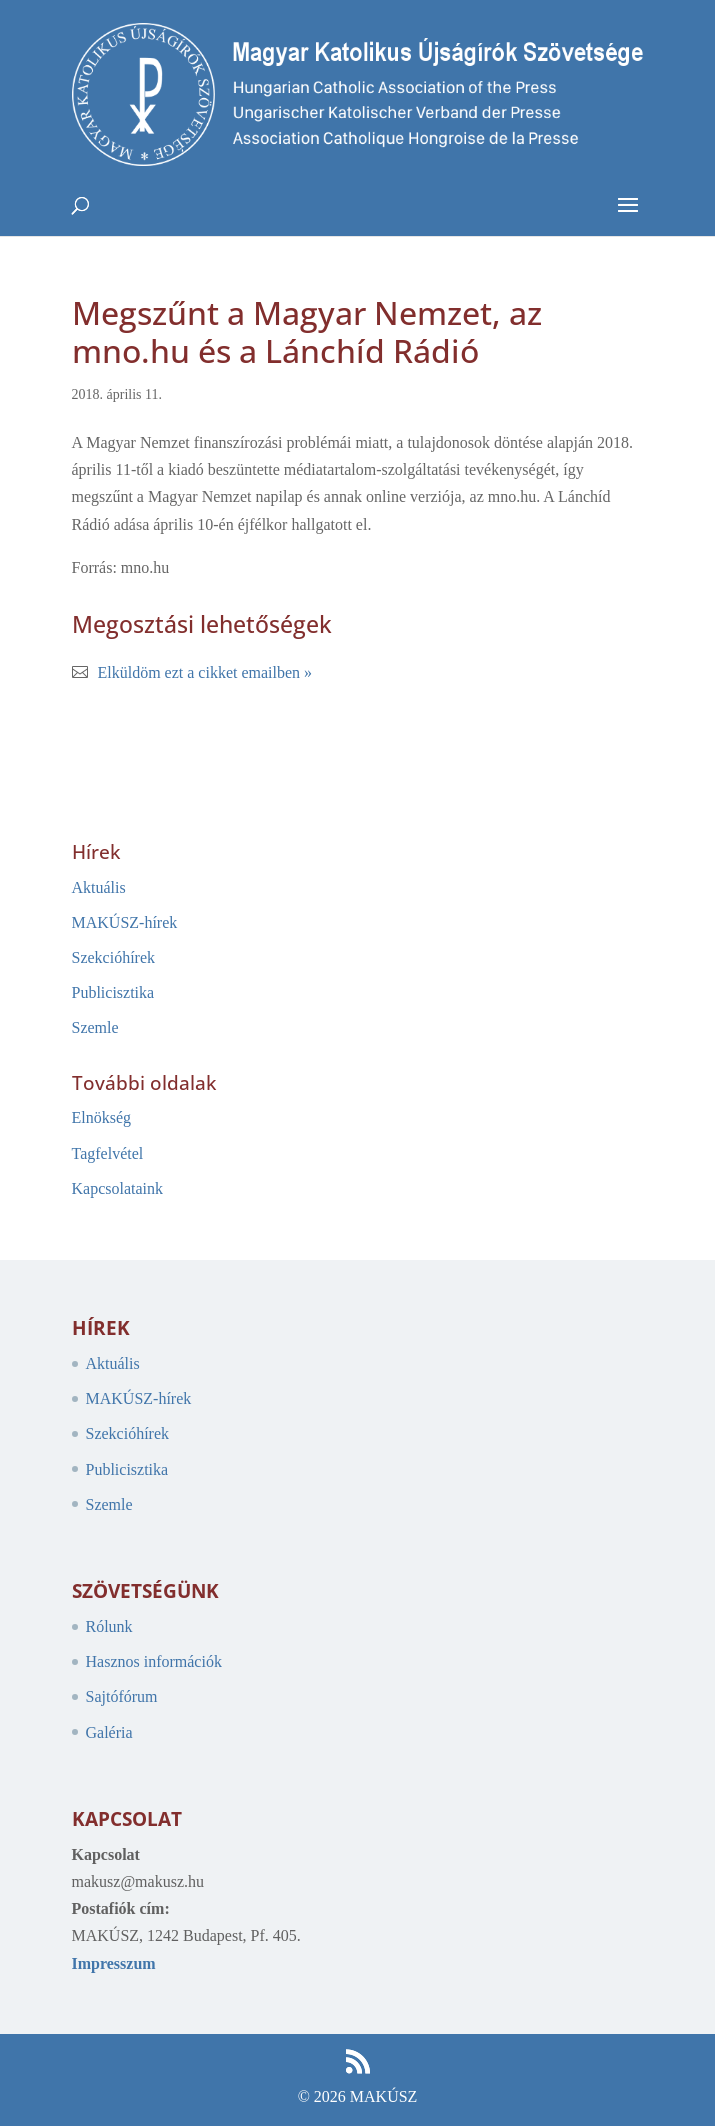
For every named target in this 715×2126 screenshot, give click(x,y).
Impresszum (114, 1963)
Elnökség (102, 1117)
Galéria (109, 1732)
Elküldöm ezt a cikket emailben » (205, 672)
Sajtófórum (122, 1696)
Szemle (95, 1027)
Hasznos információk (154, 1661)
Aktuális (99, 887)
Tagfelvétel (108, 1153)
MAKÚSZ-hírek (125, 922)
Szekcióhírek (114, 957)
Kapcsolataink (118, 1188)
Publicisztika (113, 992)
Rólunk (109, 1626)
